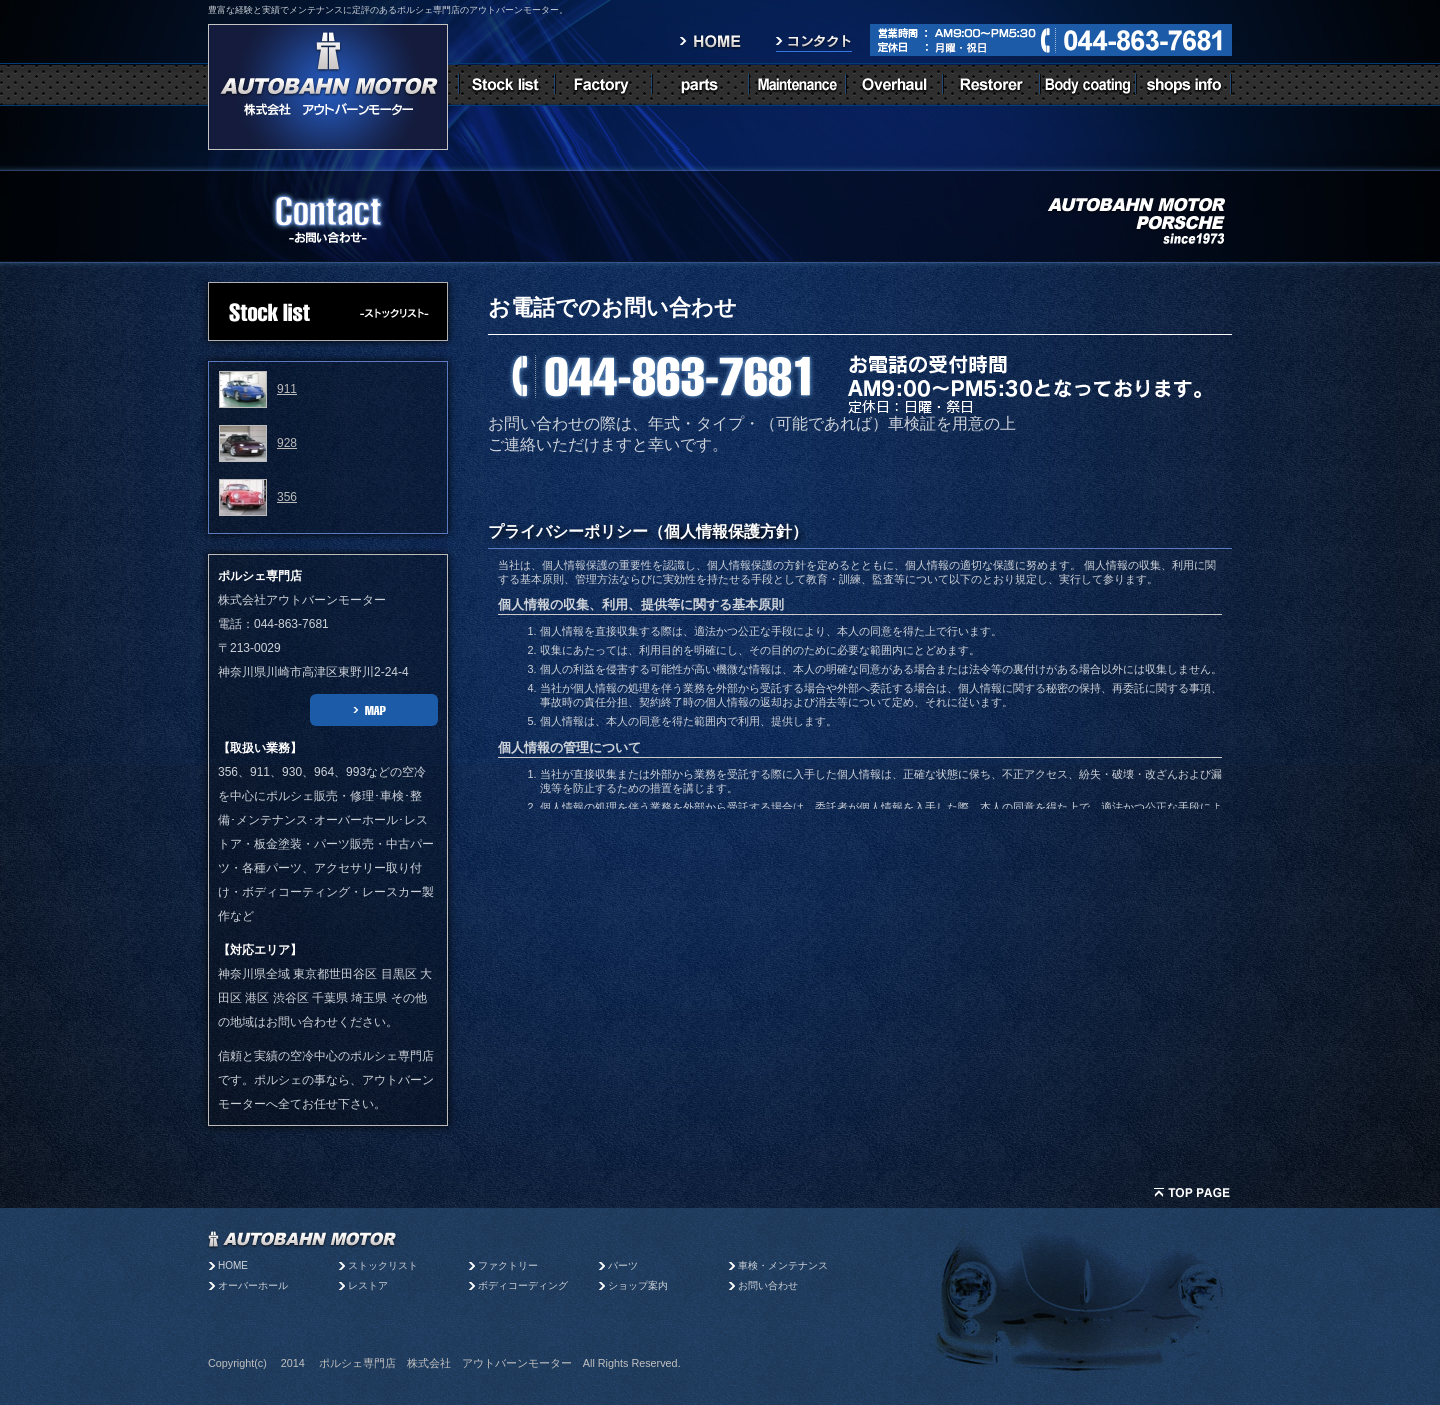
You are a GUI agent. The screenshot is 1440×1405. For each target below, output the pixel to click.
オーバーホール (253, 1285)
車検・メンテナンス (783, 1265)
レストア (368, 1285)
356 (287, 497)
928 (287, 443)
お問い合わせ (768, 1285)
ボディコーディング (523, 1285)
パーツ (628, 1265)
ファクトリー (508, 1265)
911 (287, 389)
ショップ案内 (638, 1285)
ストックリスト (383, 1265)
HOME (233, 1265)
